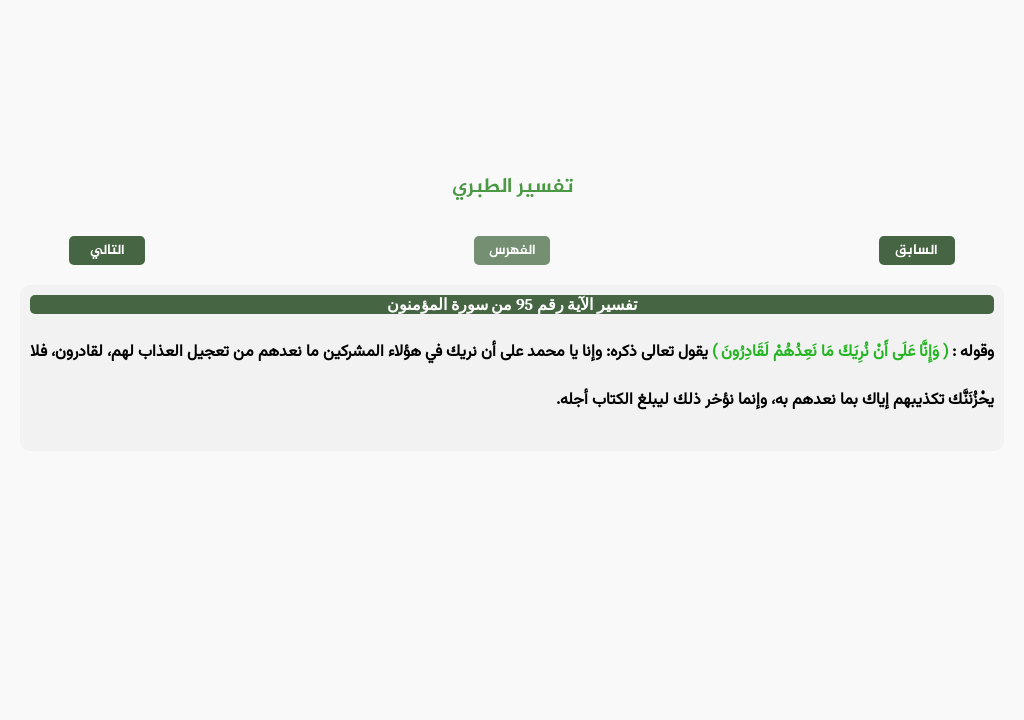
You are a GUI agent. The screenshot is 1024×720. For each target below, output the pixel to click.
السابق (916, 250)
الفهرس (512, 250)
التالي (107, 250)
